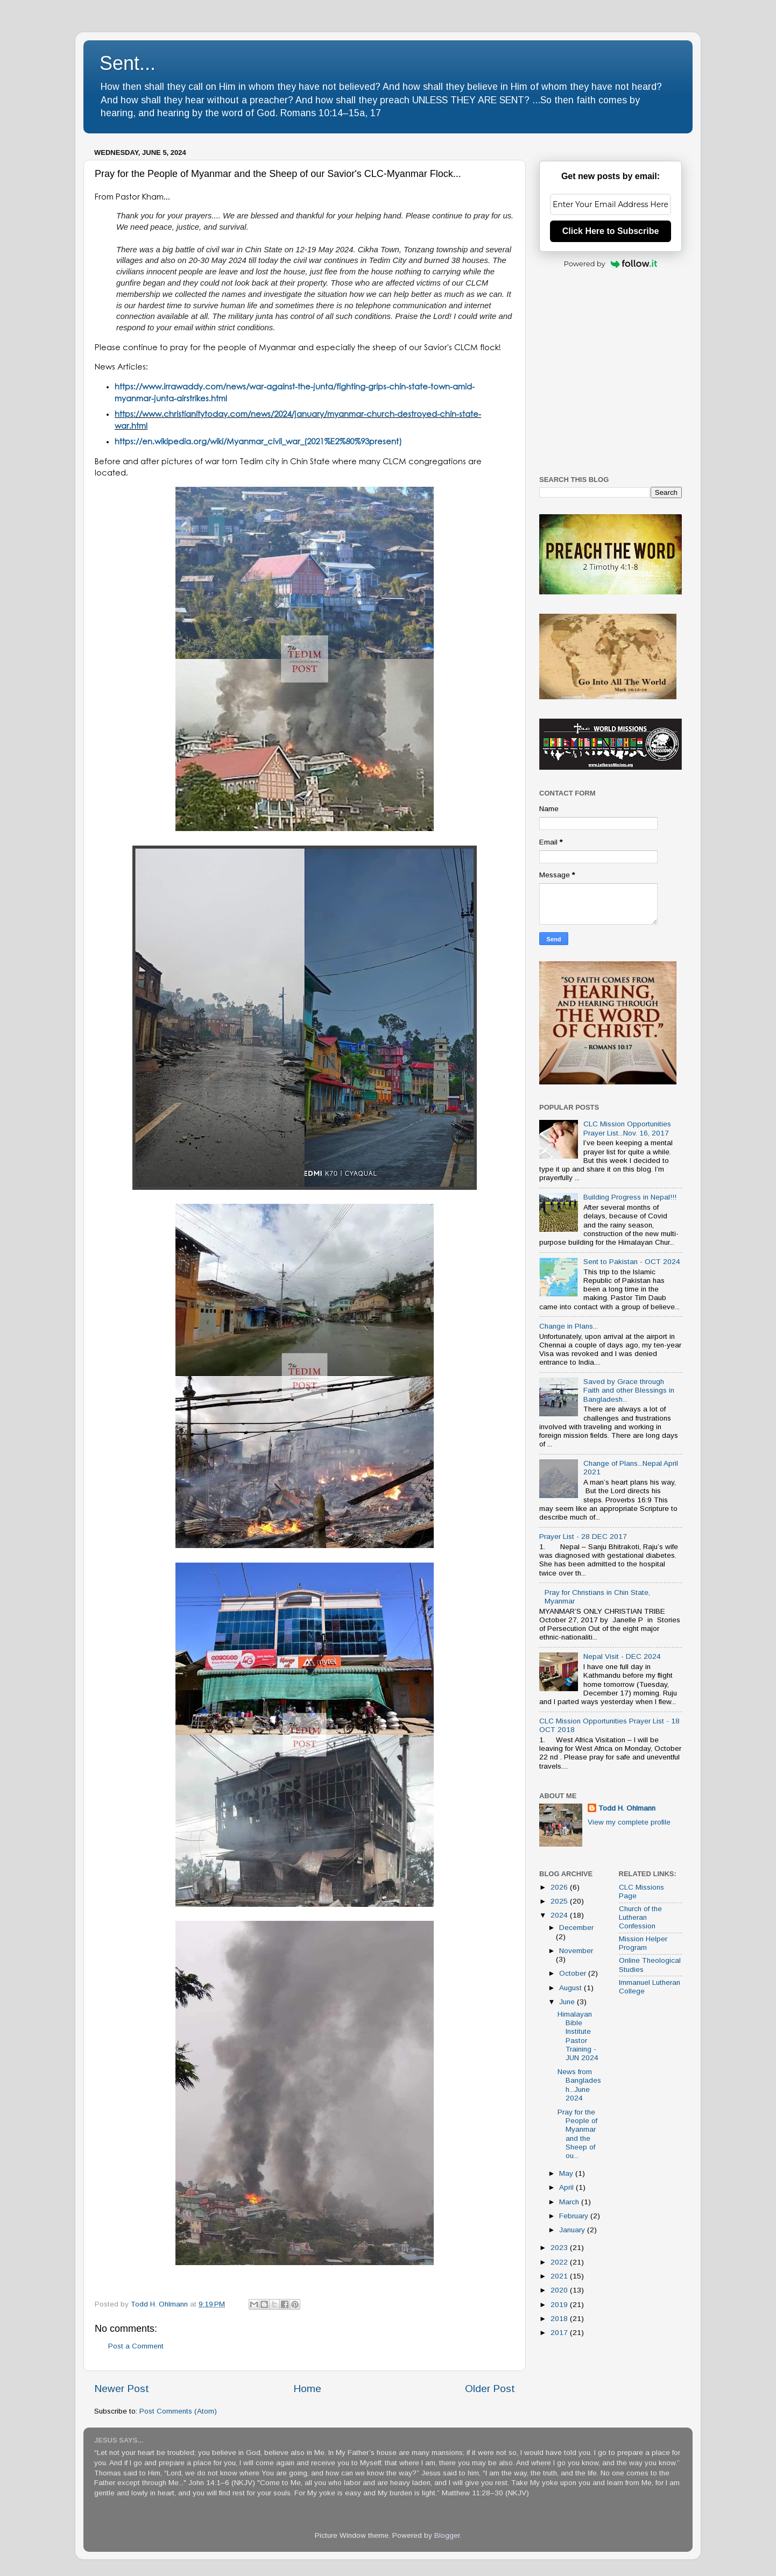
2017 (560, 2333)
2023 (560, 2248)
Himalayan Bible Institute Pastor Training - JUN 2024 (578, 2036)
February (574, 2216)
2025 (560, 1901)
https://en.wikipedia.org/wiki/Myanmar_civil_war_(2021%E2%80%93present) (258, 441)
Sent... (128, 63)
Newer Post (121, 2388)
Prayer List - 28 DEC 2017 (583, 1536)
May (567, 2173)
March (570, 2202)
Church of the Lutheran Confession (640, 1917)
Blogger (447, 2535)
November (576, 1951)
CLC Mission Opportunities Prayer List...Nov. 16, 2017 (627, 1128)
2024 (560, 1915)
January (573, 2230)
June (568, 2002)
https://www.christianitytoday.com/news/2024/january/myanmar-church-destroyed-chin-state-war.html (298, 419)
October (573, 1973)
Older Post (490, 2388)
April (567, 2187)
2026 (560, 1887)
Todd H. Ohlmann (626, 1808)
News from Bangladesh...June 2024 (579, 2085)
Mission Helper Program (643, 1943)
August (571, 1988)
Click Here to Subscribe (610, 231)
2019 (560, 2305)
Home (307, 2388)
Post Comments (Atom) (178, 2411)
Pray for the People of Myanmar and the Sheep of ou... (577, 2134)
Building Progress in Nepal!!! (629, 1197)
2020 (560, 2290)
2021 (560, 2276)
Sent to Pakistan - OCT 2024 (631, 1262)
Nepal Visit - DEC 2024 (622, 1656)
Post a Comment (136, 2346)
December (576, 1928)
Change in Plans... (568, 1326)
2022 (560, 2262)
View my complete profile (629, 1822)
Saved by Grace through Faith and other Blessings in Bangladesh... (628, 1390)
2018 (560, 2319)
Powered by (611, 263)
